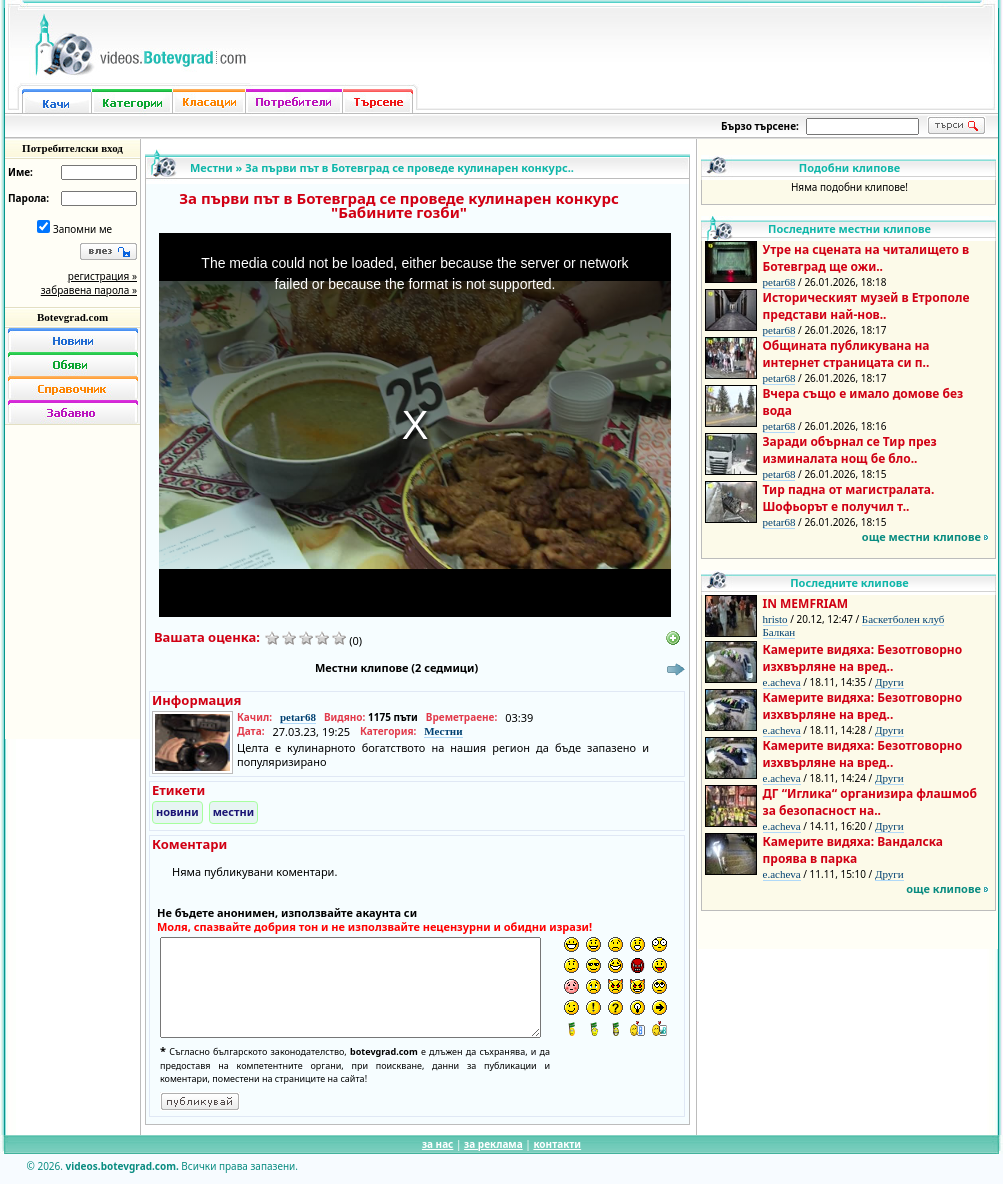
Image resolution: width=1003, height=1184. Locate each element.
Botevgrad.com (72, 317)
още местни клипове (921, 536)
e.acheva (782, 682)
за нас (437, 1144)
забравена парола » (89, 290)
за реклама (493, 1144)
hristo (775, 619)
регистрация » (102, 276)
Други (889, 682)
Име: (20, 172)
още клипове (943, 888)
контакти (557, 1144)
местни (234, 811)
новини (177, 811)
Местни (211, 167)
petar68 (298, 717)
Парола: (28, 198)
